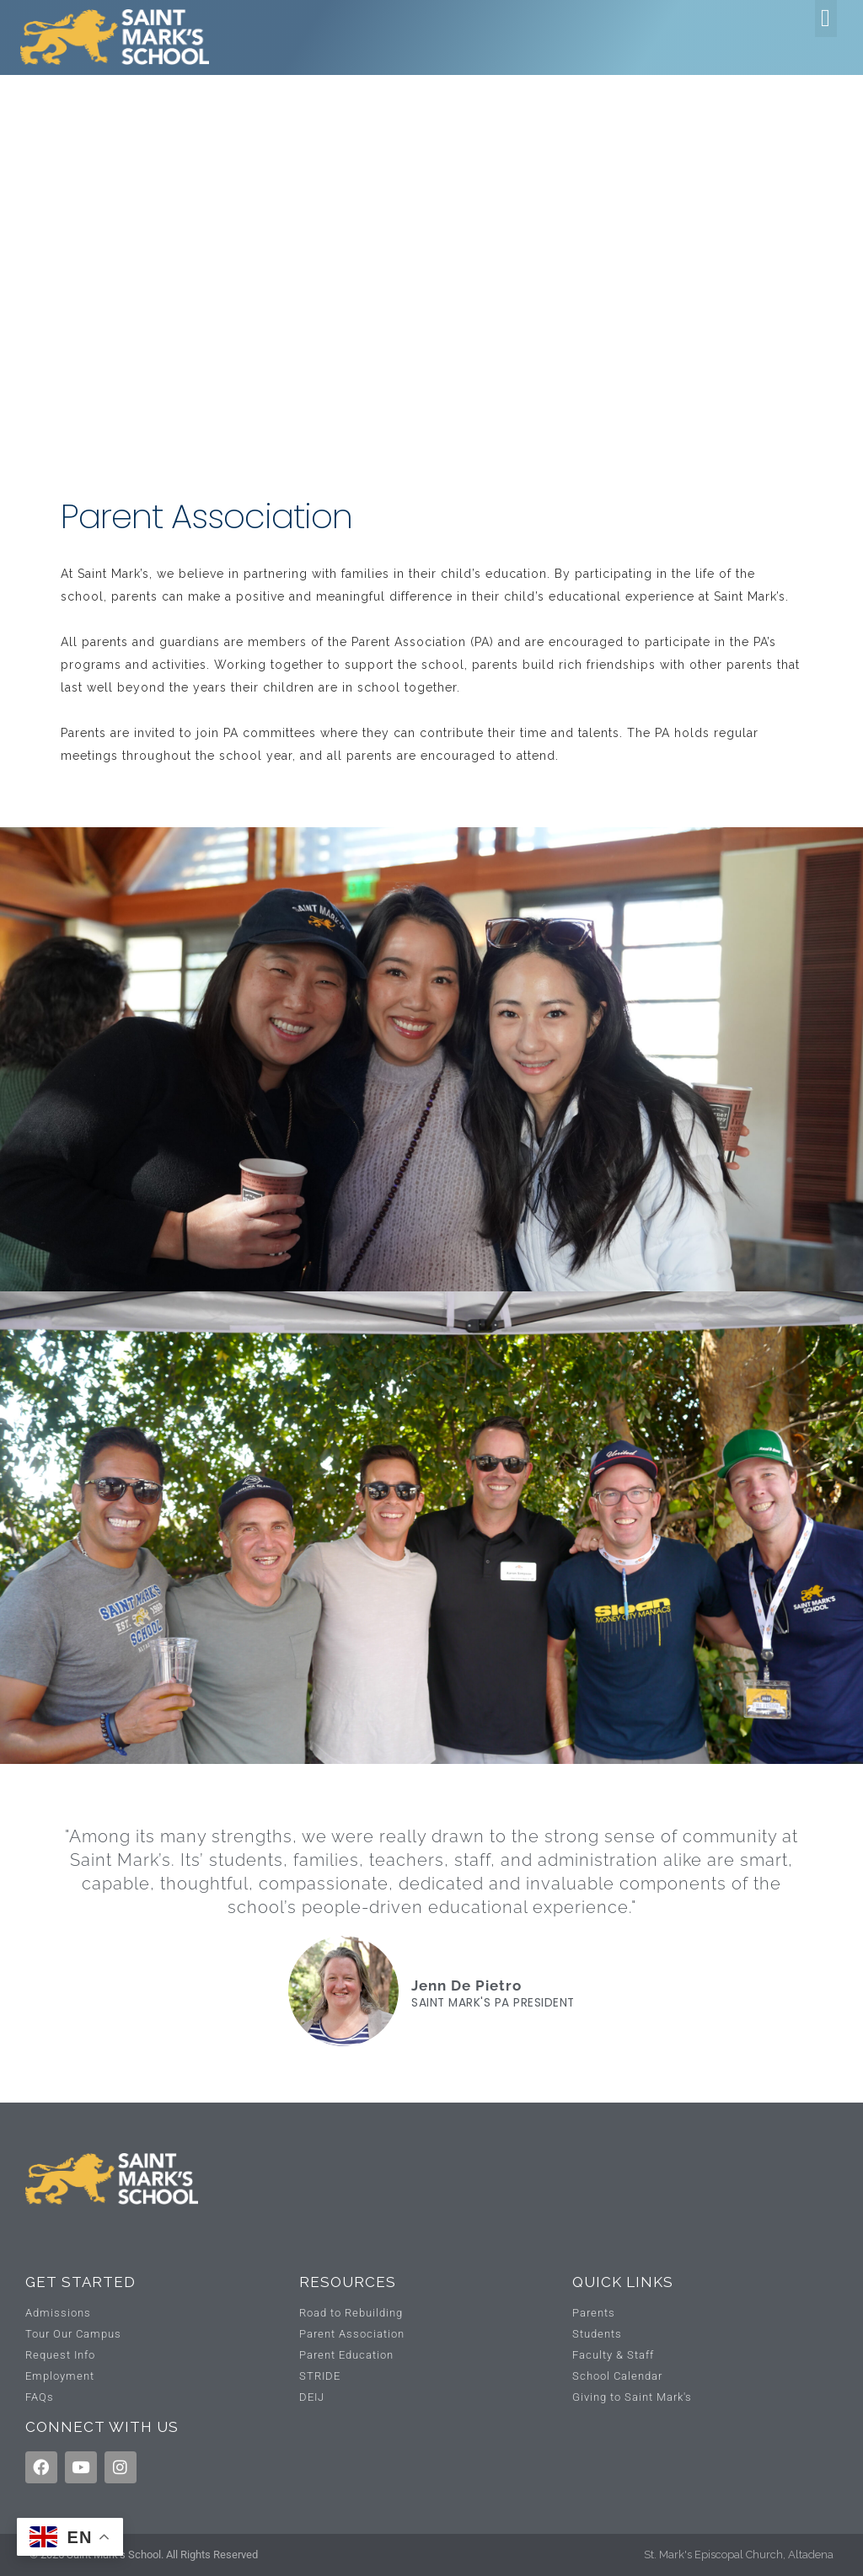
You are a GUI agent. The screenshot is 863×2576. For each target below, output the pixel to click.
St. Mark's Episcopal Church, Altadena (739, 2554)
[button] (826, 18)
